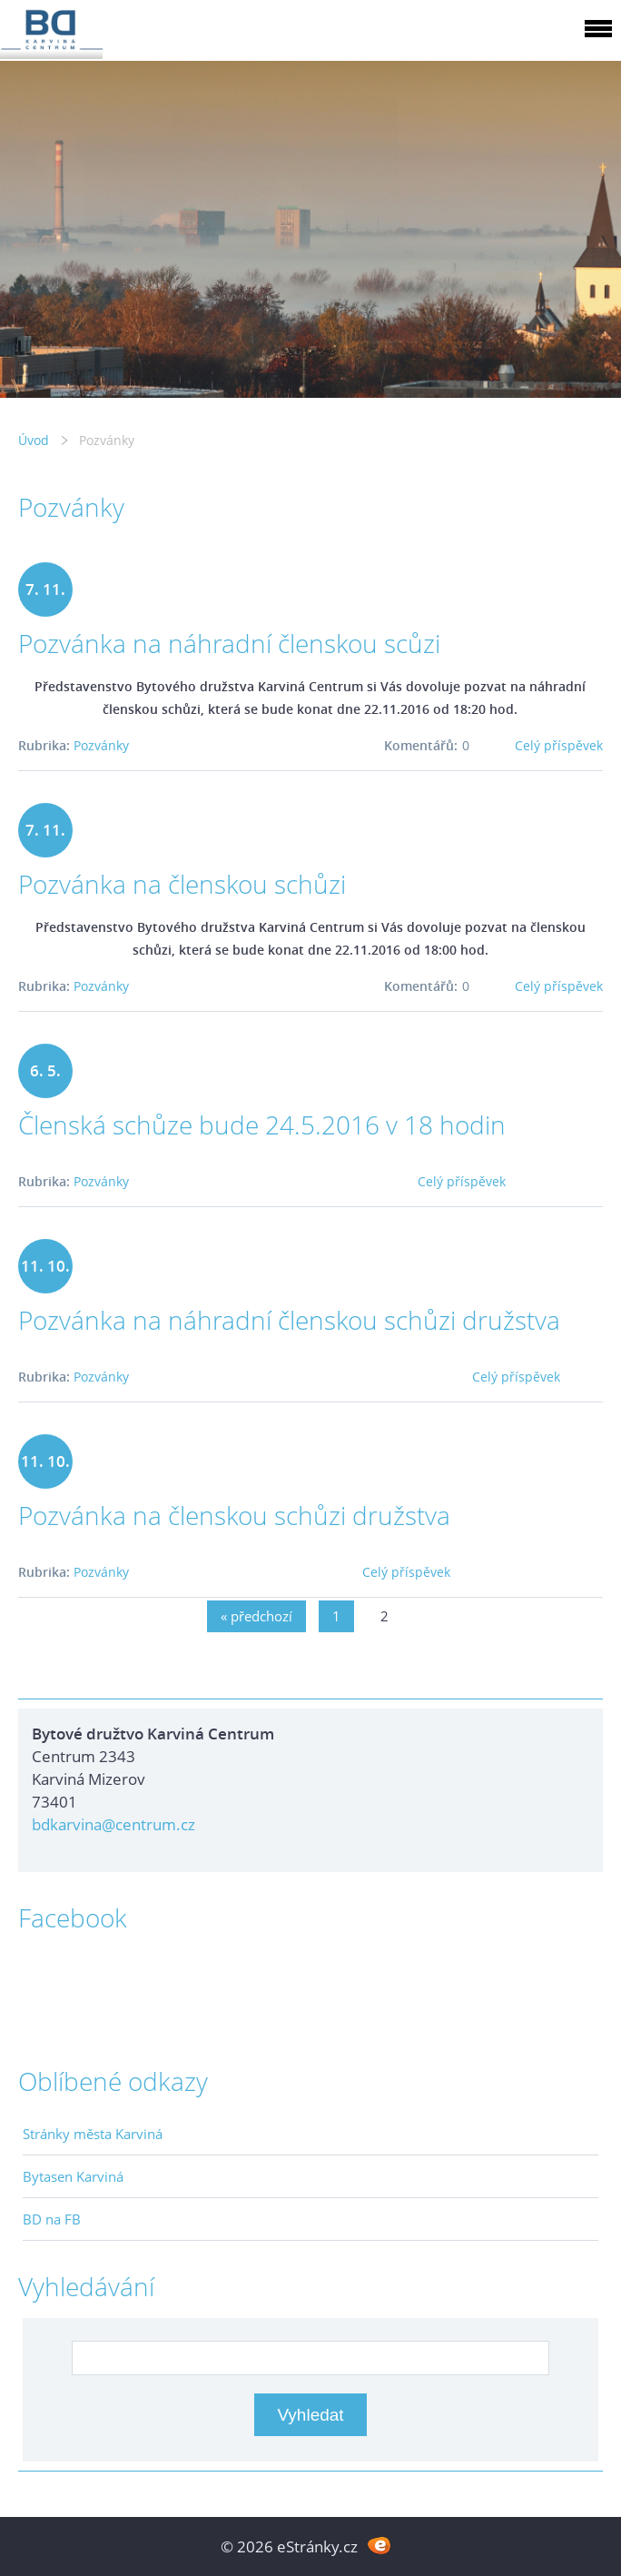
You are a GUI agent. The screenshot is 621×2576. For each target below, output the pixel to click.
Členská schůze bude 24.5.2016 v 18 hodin (262, 1124)
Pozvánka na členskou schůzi (182, 884)
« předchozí (256, 1616)
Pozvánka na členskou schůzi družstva (234, 1515)
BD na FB (52, 2219)
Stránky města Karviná (93, 2134)
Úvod (33, 440)
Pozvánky (101, 745)
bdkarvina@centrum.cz (113, 1824)
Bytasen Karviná (73, 2176)
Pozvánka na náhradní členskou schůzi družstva (289, 1320)
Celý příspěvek (559, 745)
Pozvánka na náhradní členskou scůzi (229, 643)
